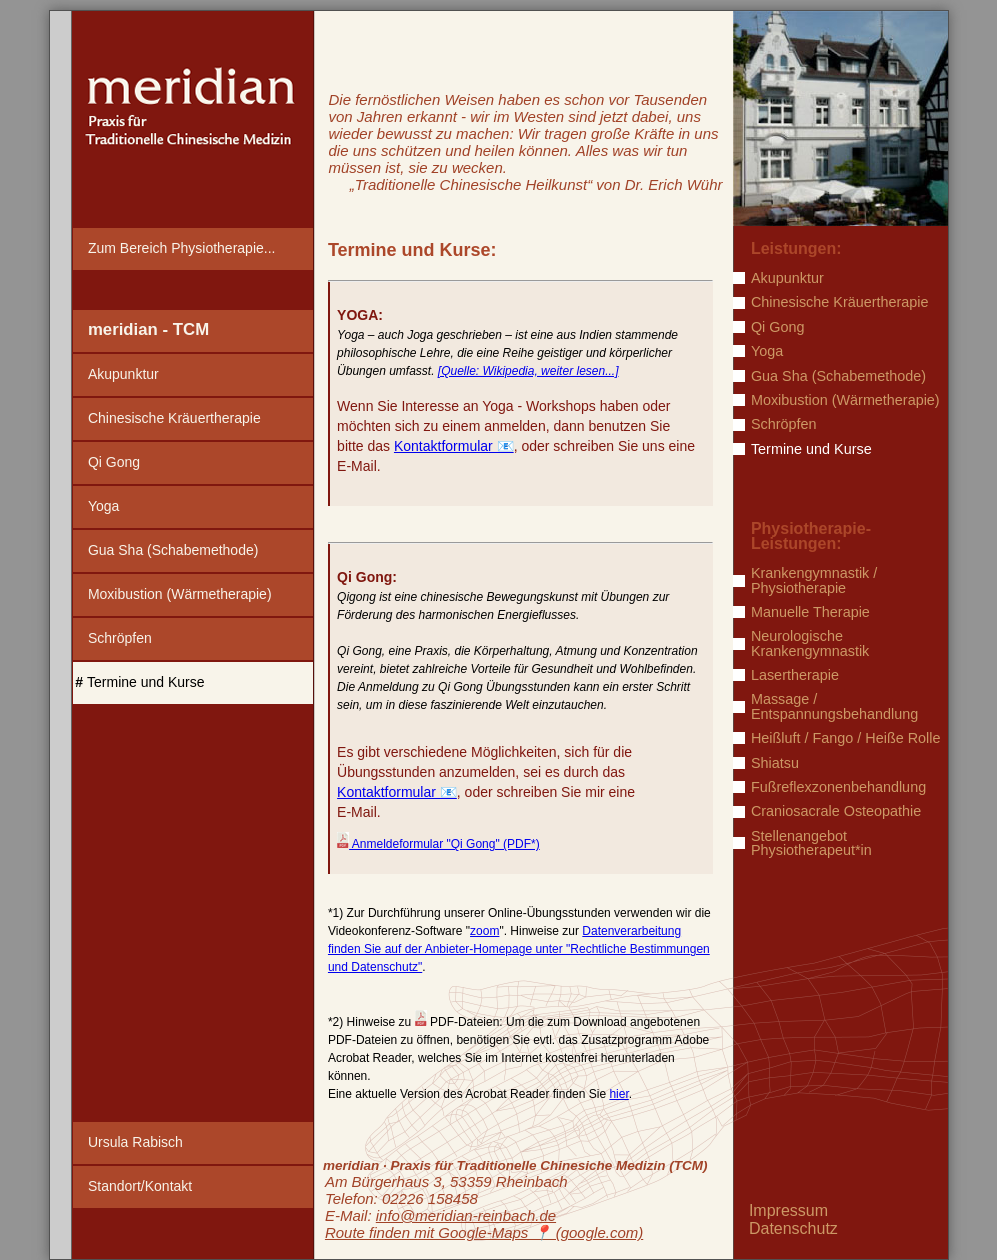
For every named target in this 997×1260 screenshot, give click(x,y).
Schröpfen (120, 638)
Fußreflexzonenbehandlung (838, 787)
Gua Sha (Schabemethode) (173, 550)
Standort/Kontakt (140, 1186)
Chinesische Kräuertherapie (174, 418)
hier (618, 1094)
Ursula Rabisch (135, 1142)
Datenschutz (793, 1228)
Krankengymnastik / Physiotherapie (814, 580)
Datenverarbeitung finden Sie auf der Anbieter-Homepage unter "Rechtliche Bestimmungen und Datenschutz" (519, 949)
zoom (484, 931)
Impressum (788, 1210)
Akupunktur (123, 374)
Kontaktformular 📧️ (454, 446)
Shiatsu (775, 763)
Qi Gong (114, 462)
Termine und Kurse (146, 682)
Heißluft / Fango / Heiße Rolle (846, 738)
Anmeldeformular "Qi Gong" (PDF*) (438, 844)
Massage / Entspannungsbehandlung (834, 706)
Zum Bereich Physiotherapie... (182, 248)
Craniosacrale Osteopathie (836, 811)
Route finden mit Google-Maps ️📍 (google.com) (484, 1232)
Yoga (103, 506)
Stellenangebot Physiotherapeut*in (811, 843)
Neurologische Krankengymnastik (810, 643)
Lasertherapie (795, 675)
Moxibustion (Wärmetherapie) (180, 594)
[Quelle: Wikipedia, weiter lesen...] (528, 371)
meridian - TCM (148, 329)
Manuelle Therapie (810, 612)
